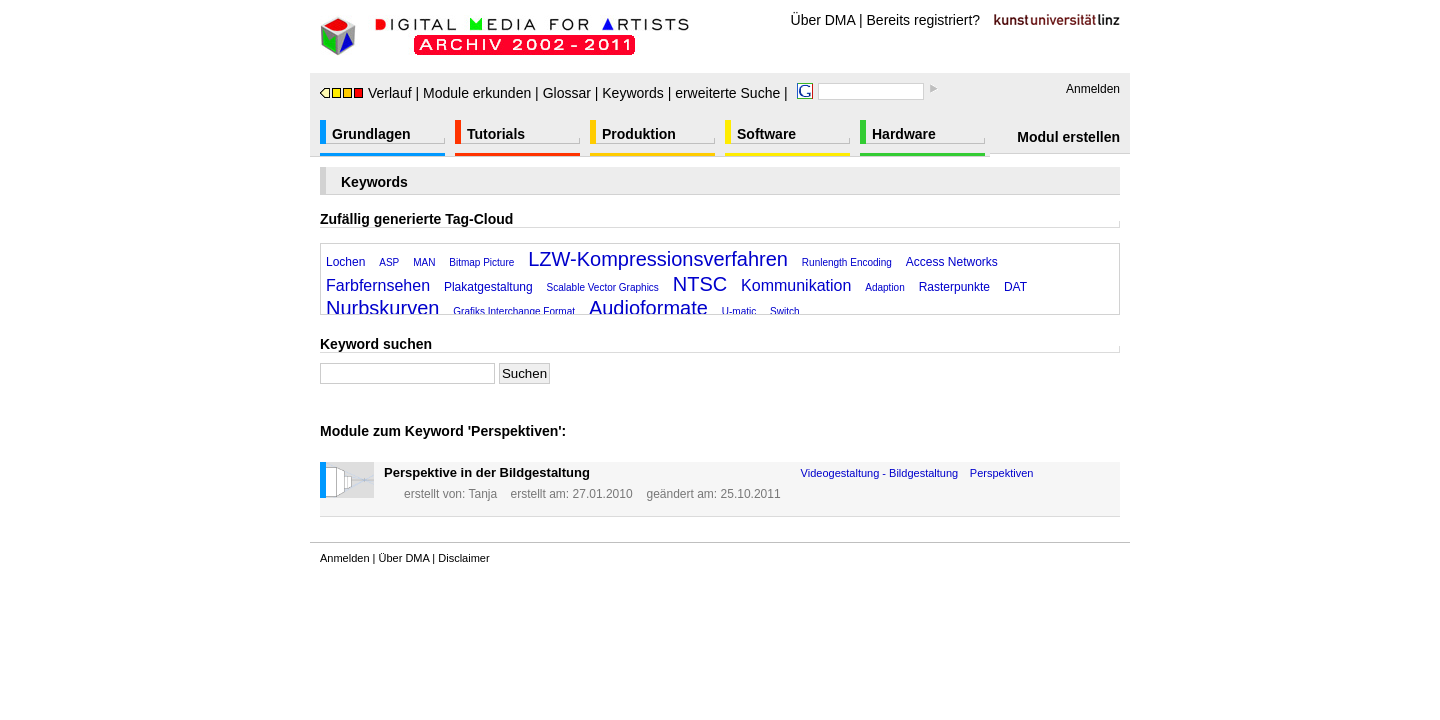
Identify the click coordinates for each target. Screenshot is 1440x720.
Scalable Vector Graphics (603, 287)
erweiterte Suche (727, 93)
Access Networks (952, 262)
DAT (1015, 287)
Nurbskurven (382, 308)
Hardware (904, 134)
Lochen (345, 262)
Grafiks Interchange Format (514, 311)
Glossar (567, 93)
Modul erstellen (1068, 137)
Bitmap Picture (481, 262)
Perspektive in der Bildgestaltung (487, 472)
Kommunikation (796, 285)
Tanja (482, 494)
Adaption (884, 287)
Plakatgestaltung (488, 287)
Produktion (639, 134)
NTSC (700, 284)
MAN (424, 262)
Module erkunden (477, 93)
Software (766, 134)
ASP (389, 262)
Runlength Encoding (847, 262)
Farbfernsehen (378, 285)
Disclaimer (463, 558)
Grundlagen (371, 134)
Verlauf (366, 93)
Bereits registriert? (924, 20)
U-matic (739, 311)
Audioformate (648, 308)
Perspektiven (1002, 473)
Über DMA (823, 20)
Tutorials (496, 134)
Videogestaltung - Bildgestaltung (880, 473)
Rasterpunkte (954, 287)
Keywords (632, 93)
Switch (784, 311)
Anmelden (1093, 89)
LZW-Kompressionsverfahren (658, 259)
